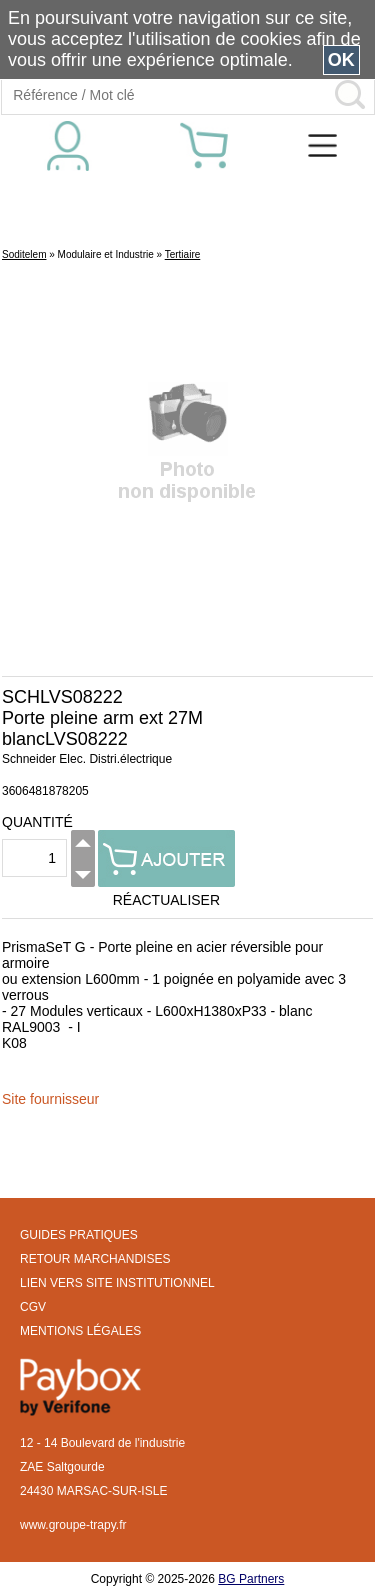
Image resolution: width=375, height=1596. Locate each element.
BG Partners (251, 1579)
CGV (33, 1307)
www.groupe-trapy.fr (73, 1525)
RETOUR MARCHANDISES (95, 1259)
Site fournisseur (50, 1099)
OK (341, 60)
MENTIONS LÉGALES (80, 1331)
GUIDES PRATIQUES (79, 1235)
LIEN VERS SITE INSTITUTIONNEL (117, 1283)
